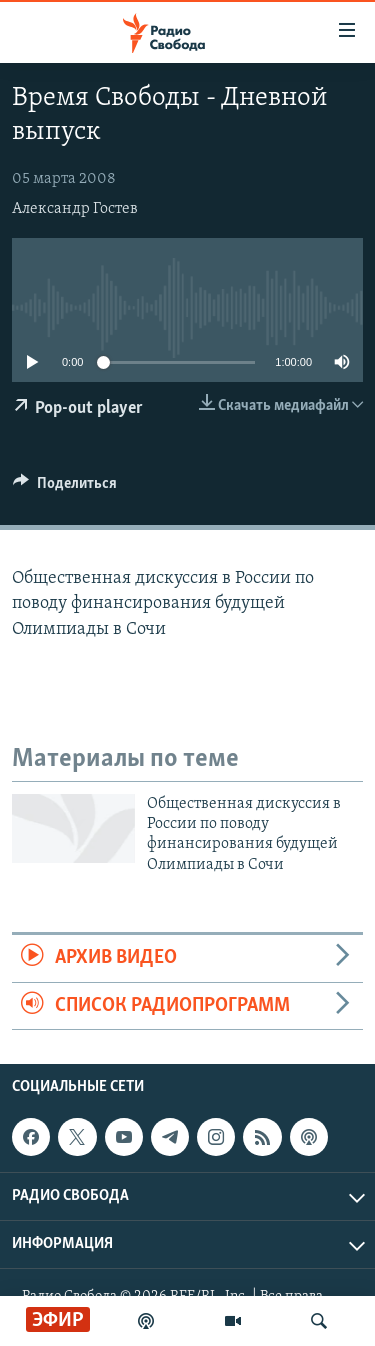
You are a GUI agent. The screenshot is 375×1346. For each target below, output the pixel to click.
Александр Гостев (75, 209)
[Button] (65, 488)
